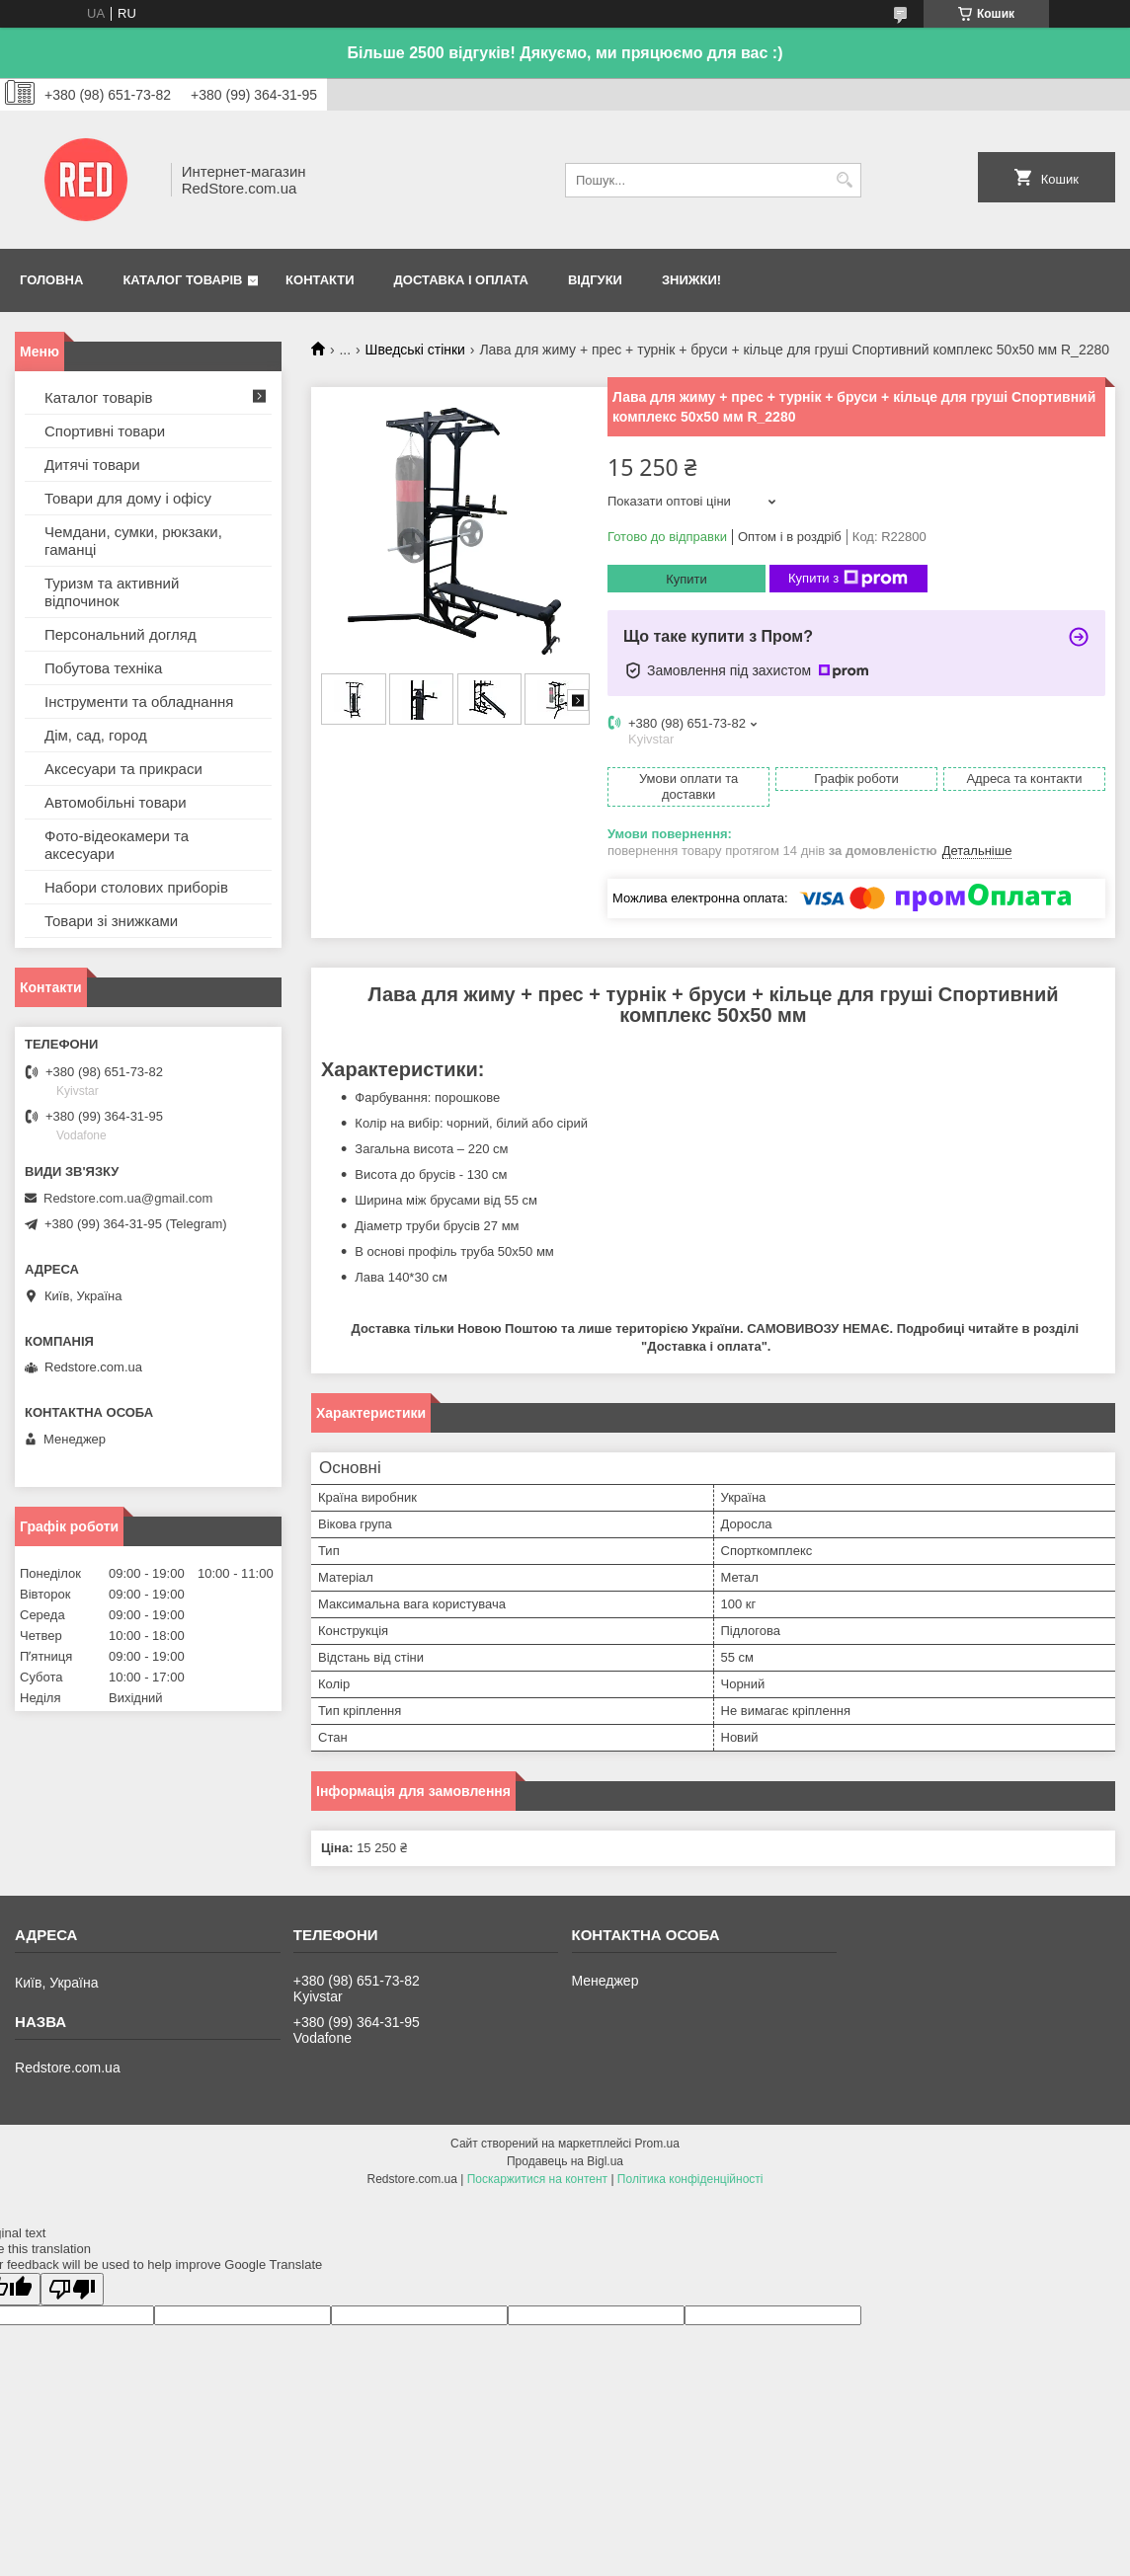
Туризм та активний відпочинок (111, 592)
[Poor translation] (72, 2289)
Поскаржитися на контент (537, 2179)
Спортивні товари (104, 431)
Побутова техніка (103, 668)
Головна (51, 280)
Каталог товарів (182, 280)
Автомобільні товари (115, 802)
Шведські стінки (415, 349)
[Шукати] (844, 180)
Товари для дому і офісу (127, 498)
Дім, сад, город (95, 735)
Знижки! (691, 280)
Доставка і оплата (461, 280)
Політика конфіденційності (690, 2179)
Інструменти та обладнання (138, 701)
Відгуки (595, 280)
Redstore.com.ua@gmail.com (127, 1198)
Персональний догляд (120, 634)
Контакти (320, 280)
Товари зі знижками (111, 920)
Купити (686, 579)
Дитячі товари (92, 464)
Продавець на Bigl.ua (565, 2161)
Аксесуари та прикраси (123, 768)
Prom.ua (657, 2143)
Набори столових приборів (136, 887)
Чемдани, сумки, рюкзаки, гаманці (133, 540)
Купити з (848, 578)
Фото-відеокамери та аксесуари (116, 844)
